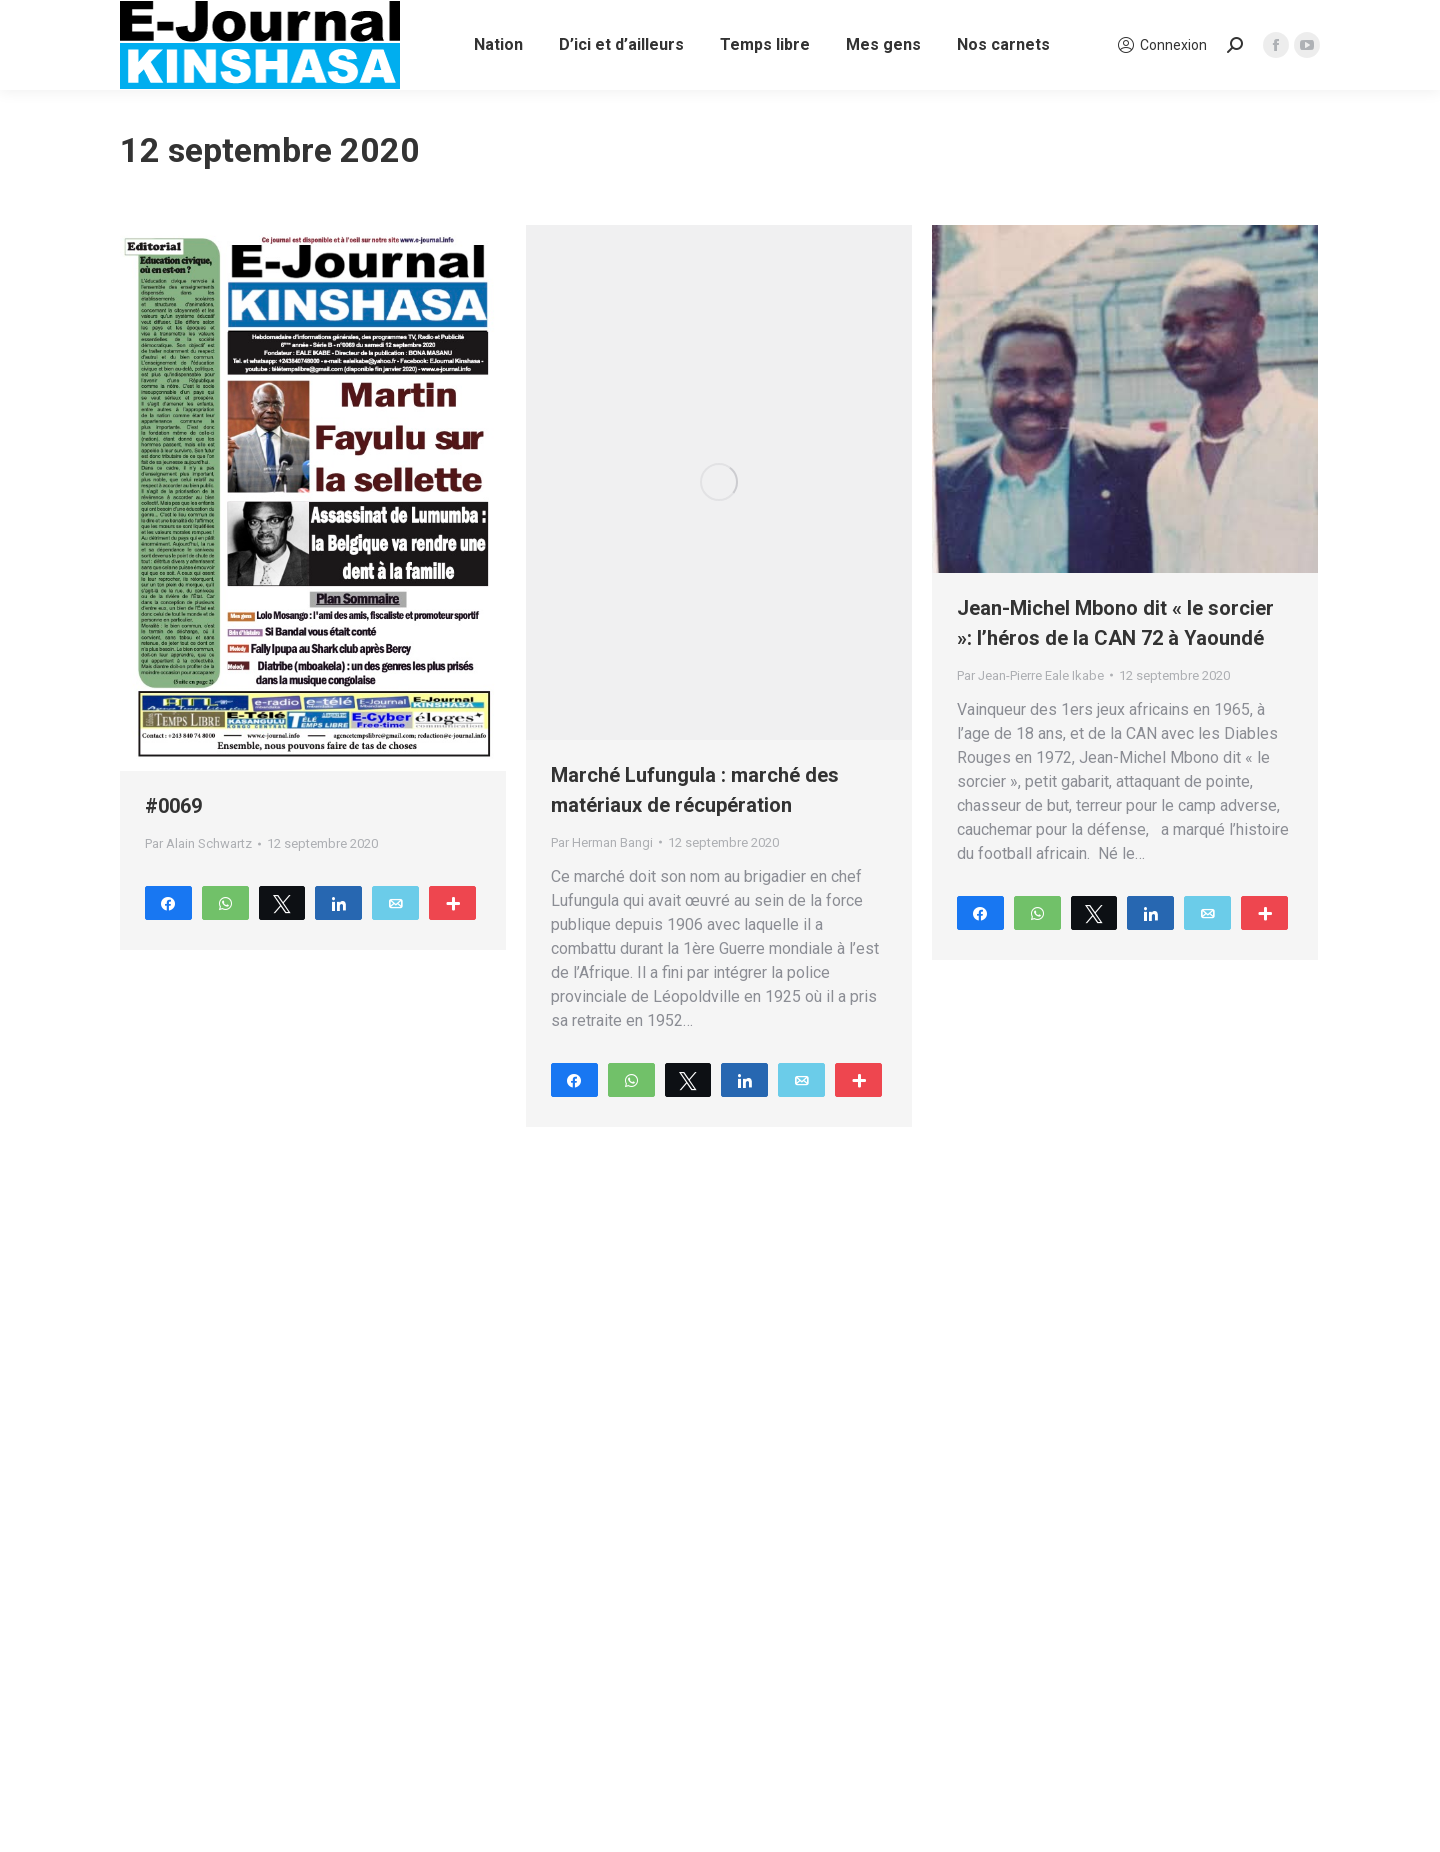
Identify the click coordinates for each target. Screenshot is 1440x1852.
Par (198, 843)
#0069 (173, 806)
